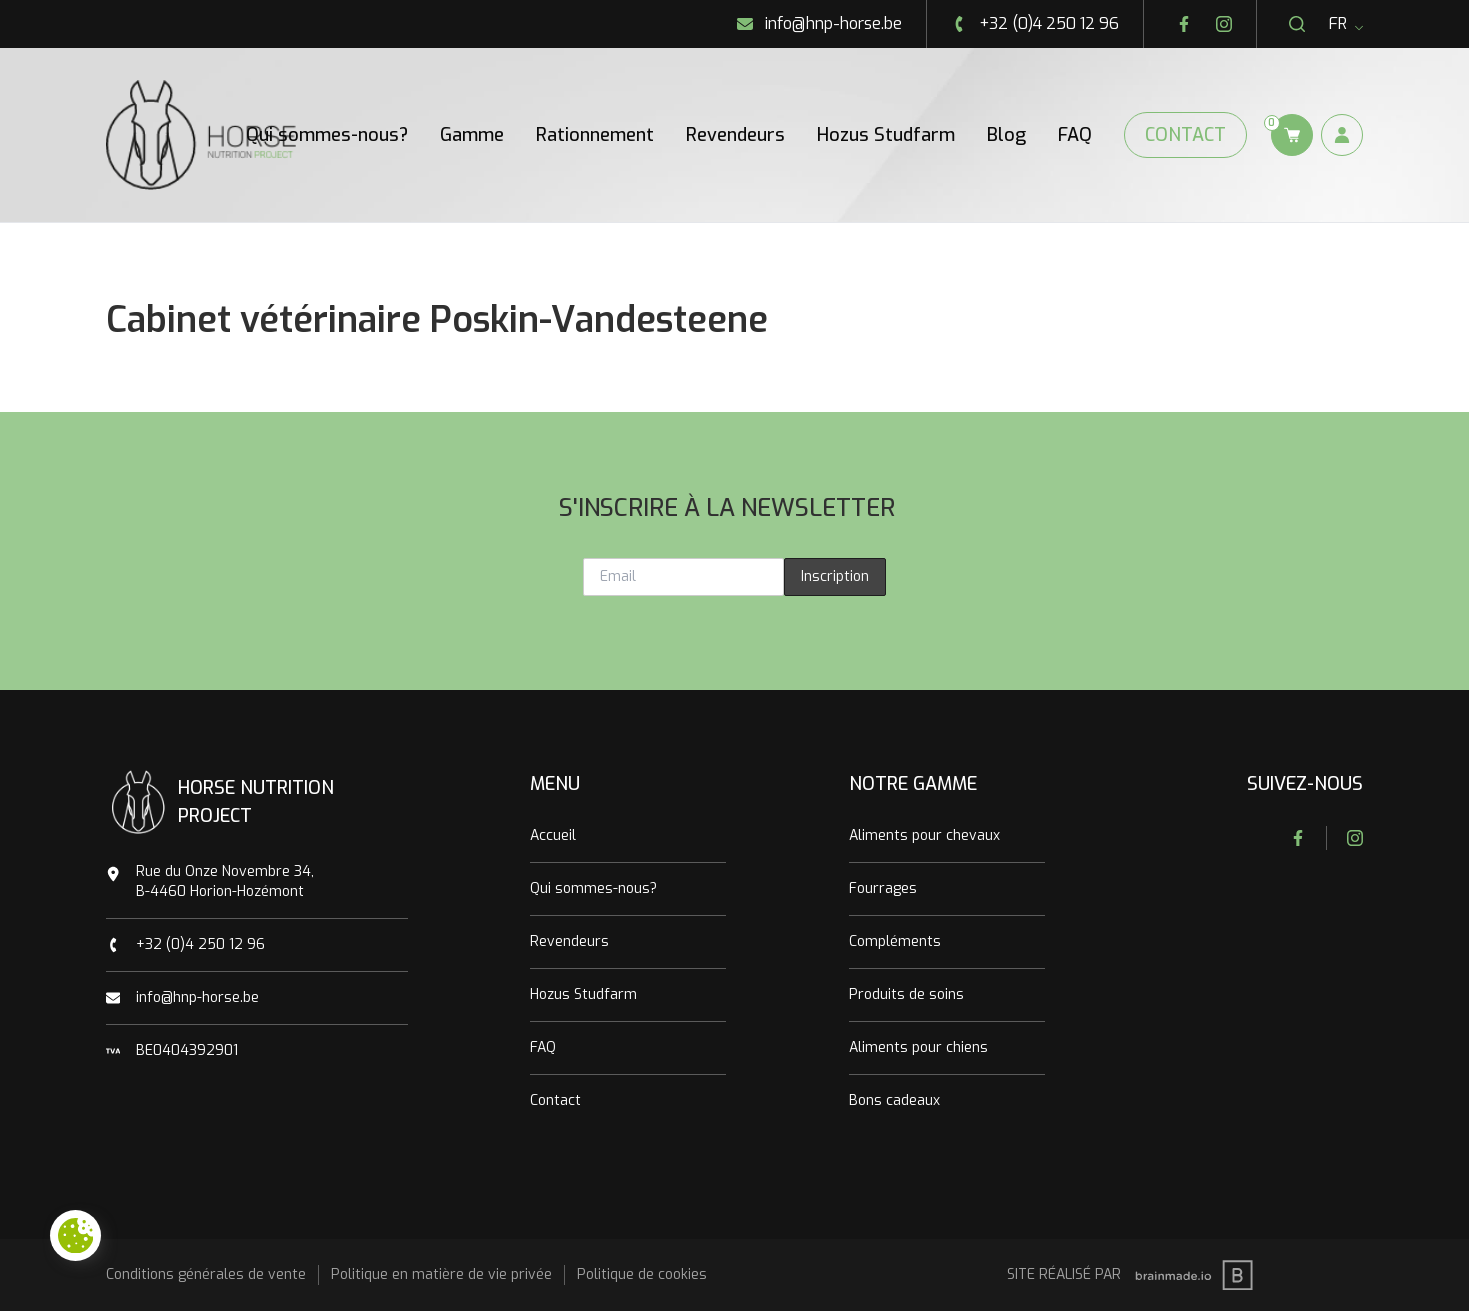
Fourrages (883, 888)
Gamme (472, 135)
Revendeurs (735, 135)
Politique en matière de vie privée (441, 1274)
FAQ (1075, 135)
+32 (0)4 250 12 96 (200, 944)
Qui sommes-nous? (327, 135)
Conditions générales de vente (206, 1274)
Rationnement (595, 135)
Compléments (895, 941)
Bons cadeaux (894, 1100)
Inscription (835, 576)
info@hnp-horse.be (197, 997)
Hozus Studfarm (886, 135)
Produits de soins (906, 994)
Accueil (553, 835)
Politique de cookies (642, 1274)
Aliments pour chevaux (924, 835)
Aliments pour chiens (918, 1047)
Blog (1006, 135)
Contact (1185, 135)
